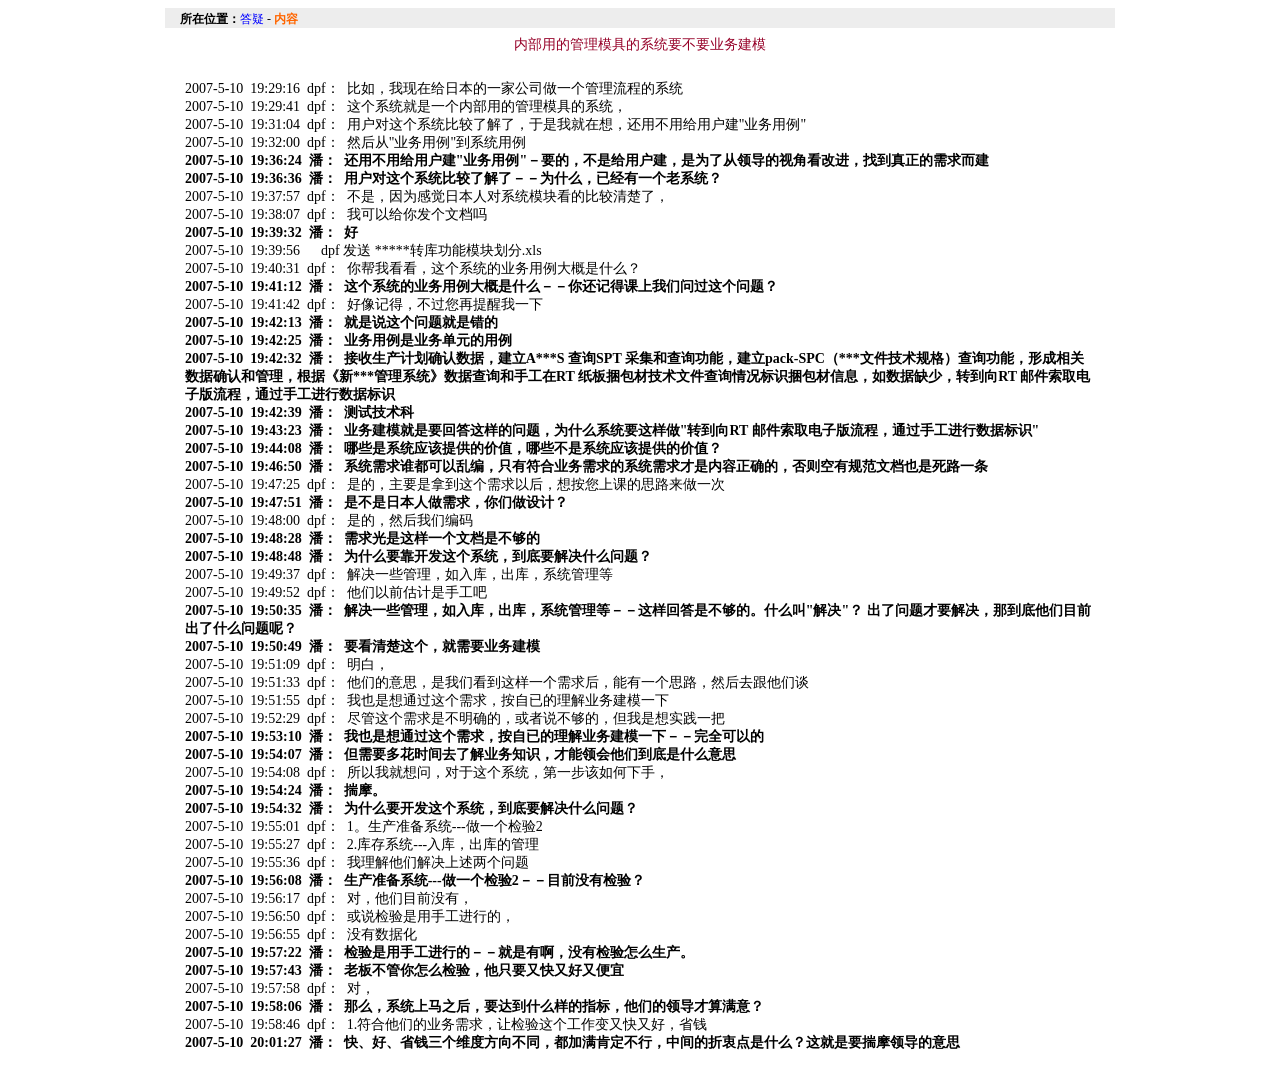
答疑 (252, 19)
